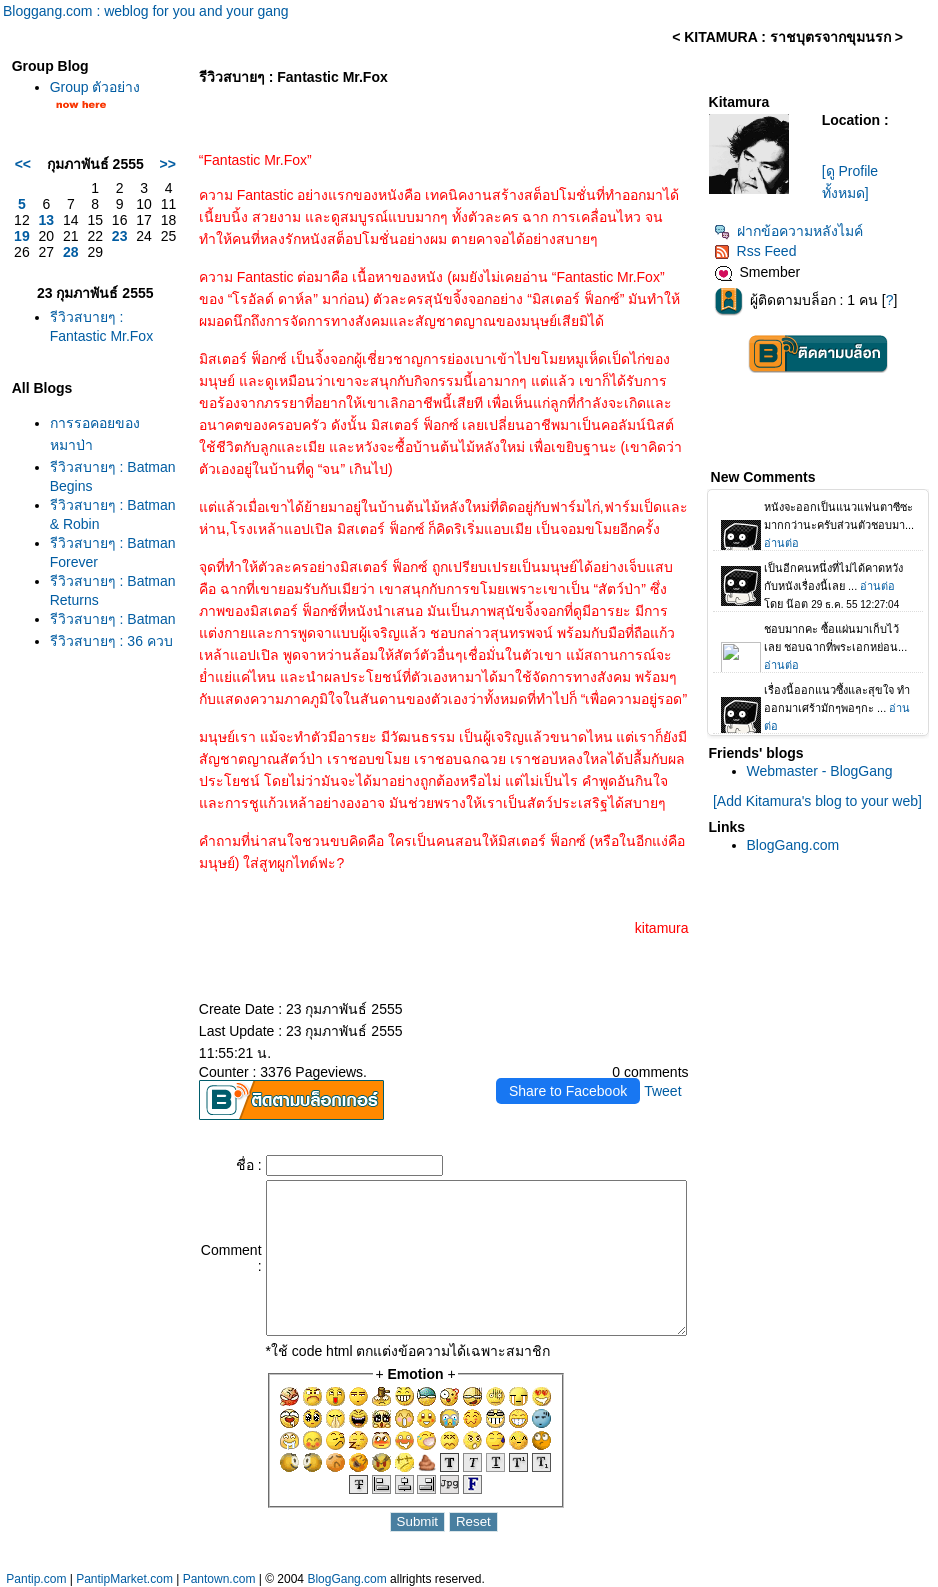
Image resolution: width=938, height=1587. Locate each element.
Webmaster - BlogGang (826, 771)
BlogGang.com (799, 845)
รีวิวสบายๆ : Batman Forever (82, 624)
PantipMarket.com (124, 1579)
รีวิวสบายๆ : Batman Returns (82, 678)
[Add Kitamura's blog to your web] (822, 801)
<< (18, 172)
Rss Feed (761, 251)
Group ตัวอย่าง (90, 87)
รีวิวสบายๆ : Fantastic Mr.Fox (82, 350)
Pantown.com (219, 1579)
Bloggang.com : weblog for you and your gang (146, 11)
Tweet (668, 1069)
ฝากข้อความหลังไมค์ (794, 231)
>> (124, 172)
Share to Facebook (574, 1069)
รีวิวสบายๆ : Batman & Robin (82, 570)
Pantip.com (36, 1579)
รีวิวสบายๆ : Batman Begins (82, 516)
